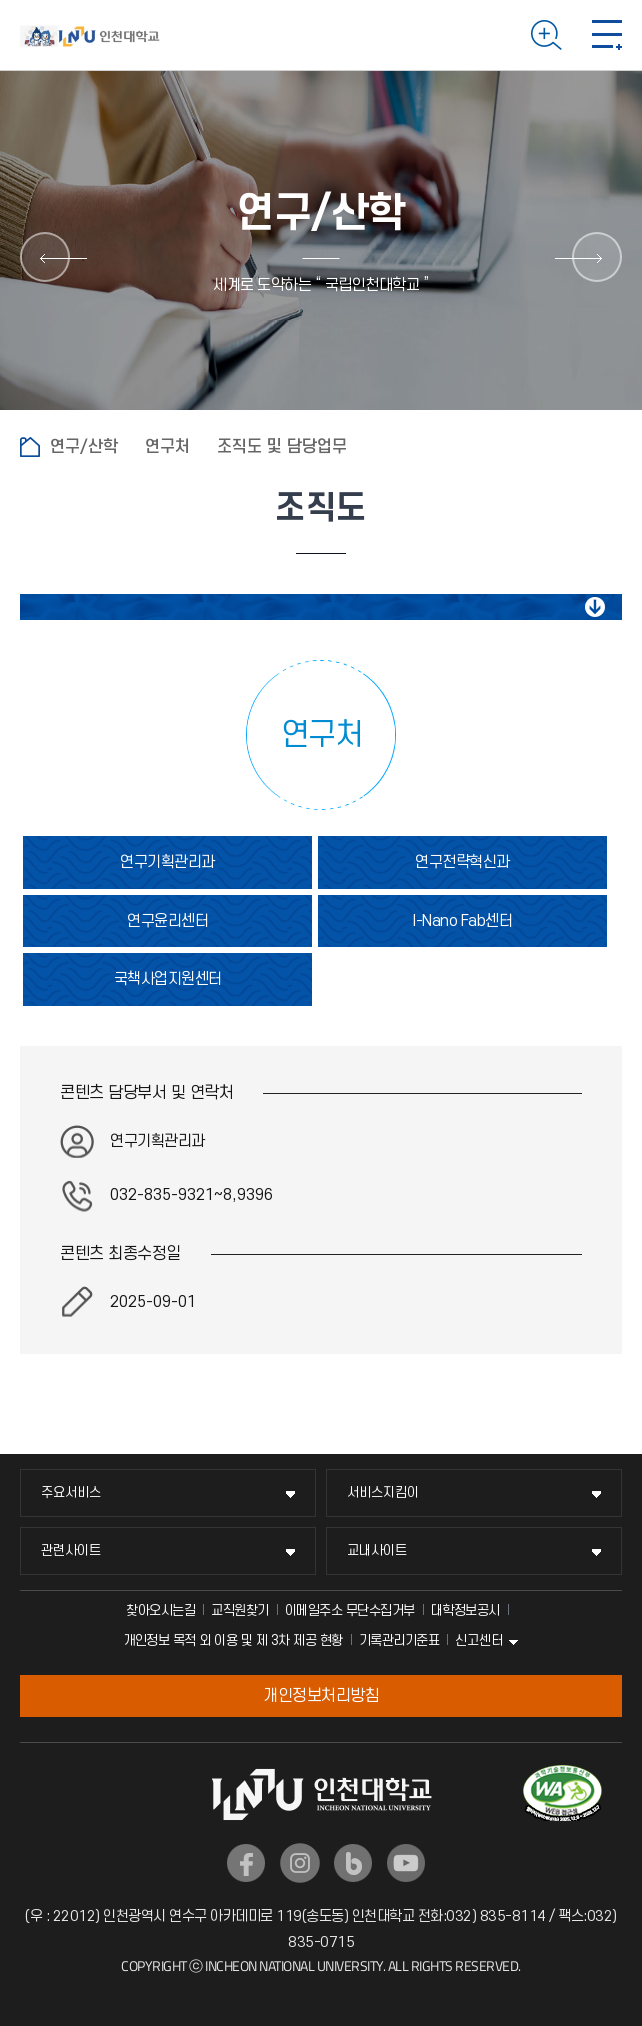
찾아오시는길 (160, 1610)
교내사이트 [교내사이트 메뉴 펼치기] (377, 1550)
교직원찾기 (240, 1610)
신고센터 (479, 1640)
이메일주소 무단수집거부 (350, 1610)
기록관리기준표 (399, 1640)
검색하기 (546, 35)
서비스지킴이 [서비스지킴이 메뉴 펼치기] (383, 1492)
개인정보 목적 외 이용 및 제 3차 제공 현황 (233, 1640)
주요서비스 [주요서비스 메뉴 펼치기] (71, 1492)
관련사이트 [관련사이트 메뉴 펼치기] (71, 1550)
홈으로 (30, 447)
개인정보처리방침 (321, 1696)
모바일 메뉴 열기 (607, 35)
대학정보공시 (465, 1610)
